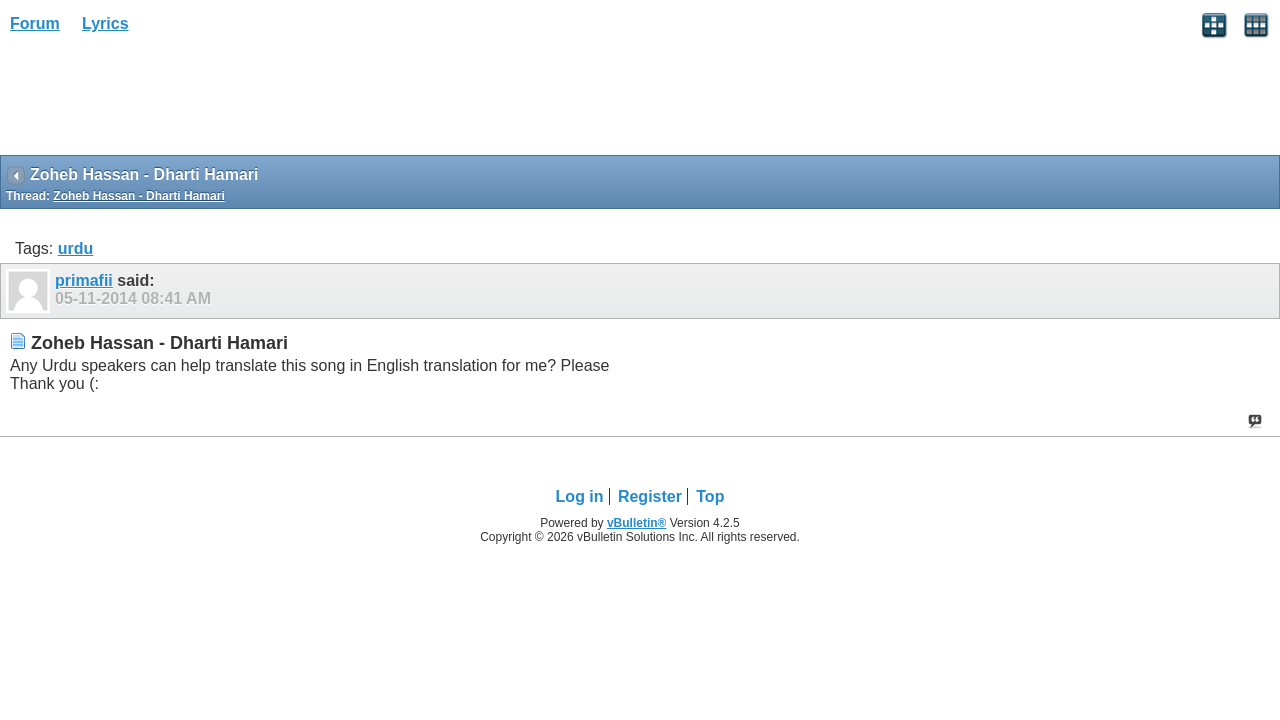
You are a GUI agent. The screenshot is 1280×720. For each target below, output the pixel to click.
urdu (76, 248)
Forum (35, 23)
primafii (84, 280)
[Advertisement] (160, 101)
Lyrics (105, 23)
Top (710, 496)
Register (650, 496)
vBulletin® (637, 523)
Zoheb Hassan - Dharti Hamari (138, 196)
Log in (580, 496)
